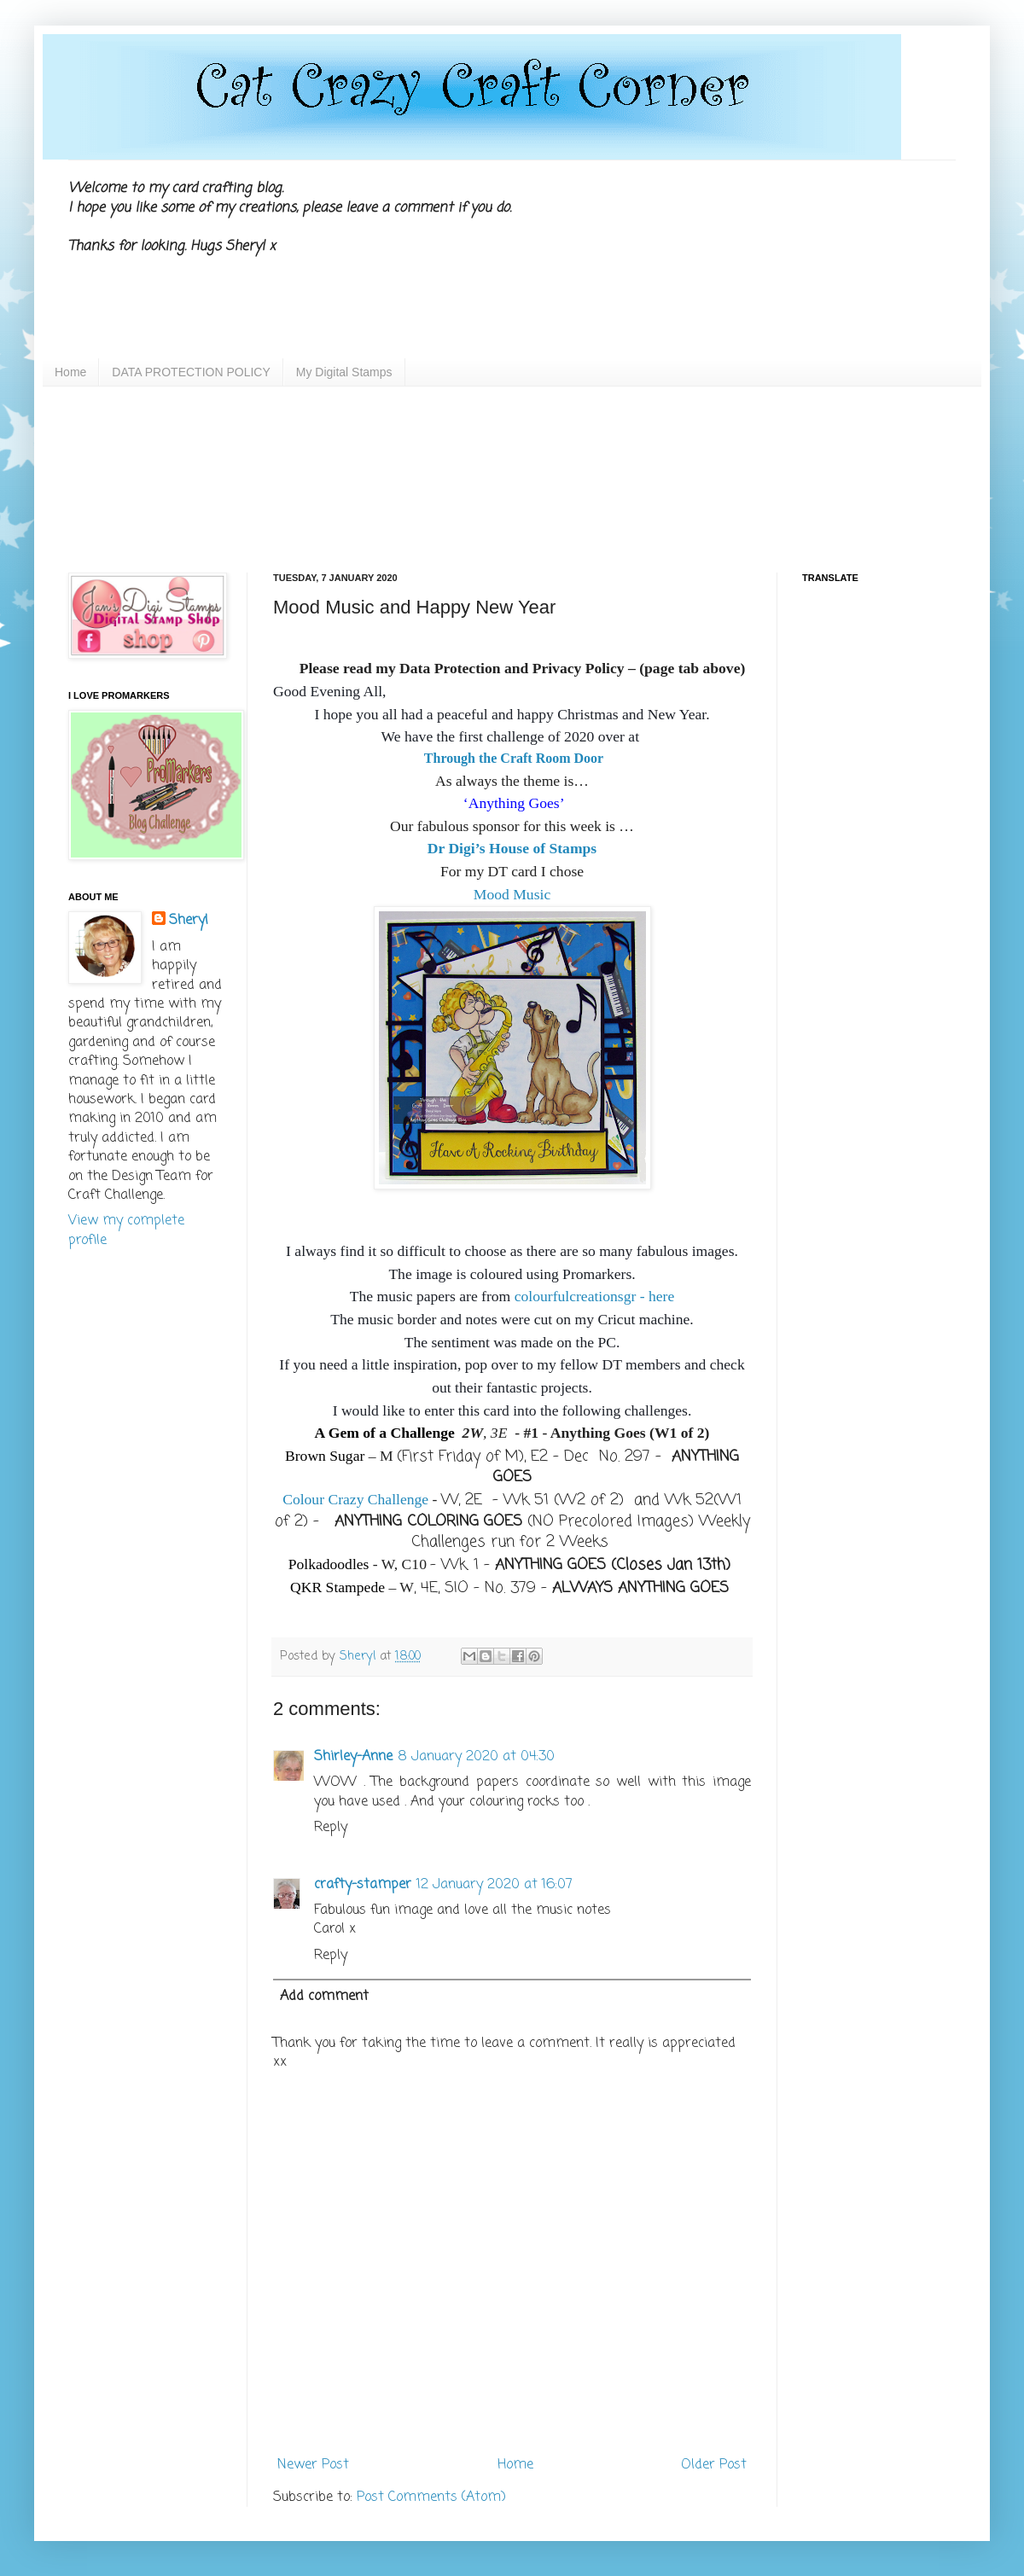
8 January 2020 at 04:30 (476, 1757)
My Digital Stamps (344, 372)
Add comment (324, 1996)
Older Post (714, 2465)
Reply (330, 1827)
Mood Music (512, 894)
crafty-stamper (362, 1885)
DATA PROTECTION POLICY (191, 372)
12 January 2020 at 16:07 (494, 1885)
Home (70, 372)
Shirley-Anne (353, 1757)
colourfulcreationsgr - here (595, 1296)
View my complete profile (126, 1230)
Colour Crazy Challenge (355, 1499)
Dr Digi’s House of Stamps (512, 848)
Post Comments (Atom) (431, 2497)
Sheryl (188, 920)
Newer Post (313, 2465)
